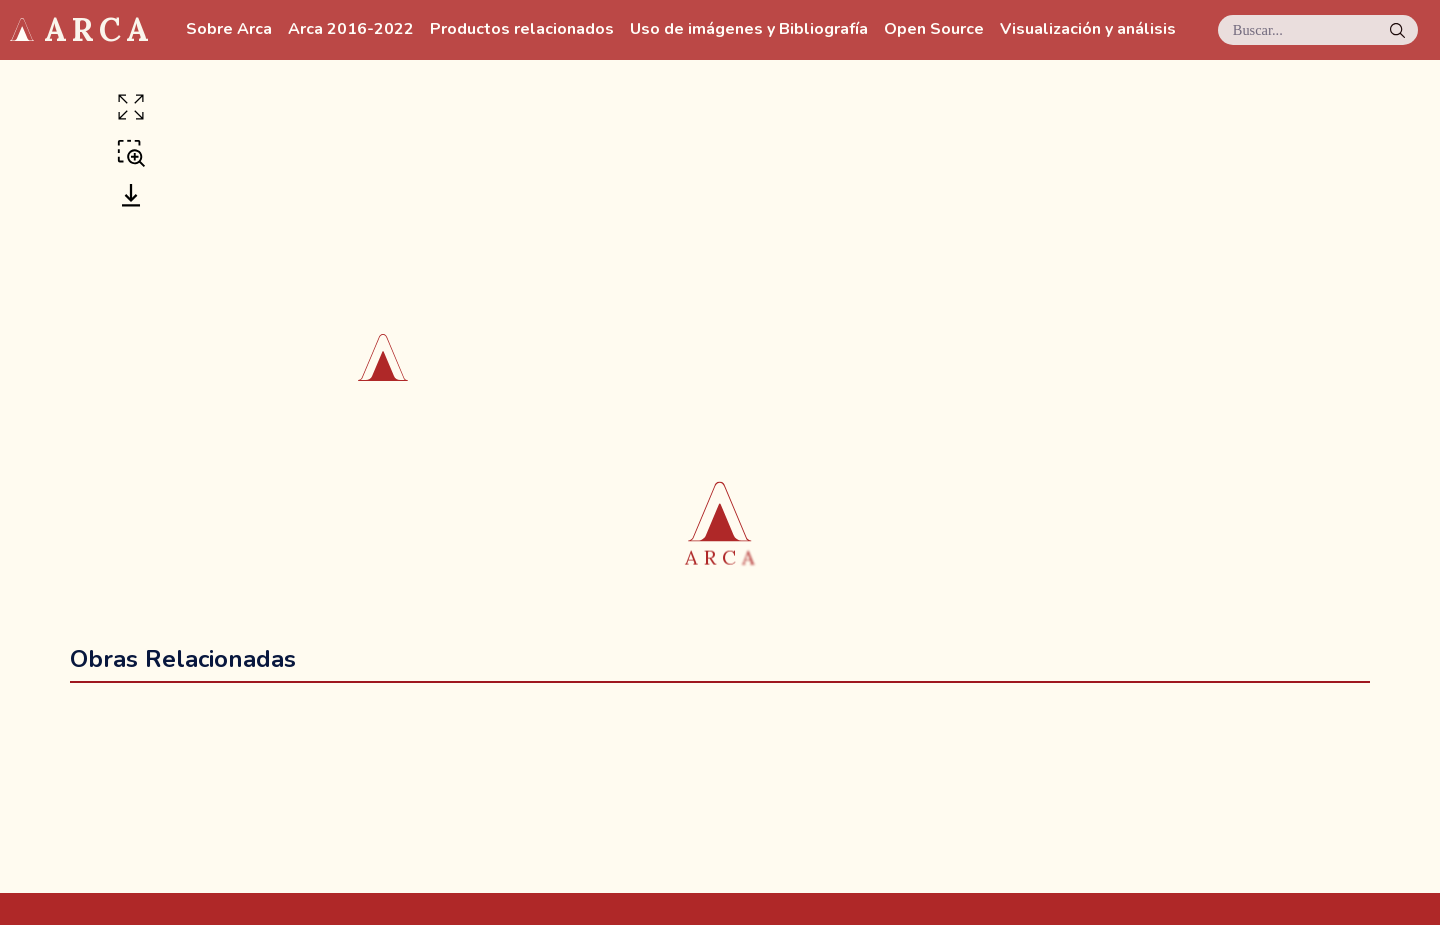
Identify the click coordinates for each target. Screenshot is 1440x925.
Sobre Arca (229, 29)
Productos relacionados (522, 29)
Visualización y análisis (1088, 29)
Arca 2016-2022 (351, 29)
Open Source (934, 29)
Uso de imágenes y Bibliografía (749, 29)
